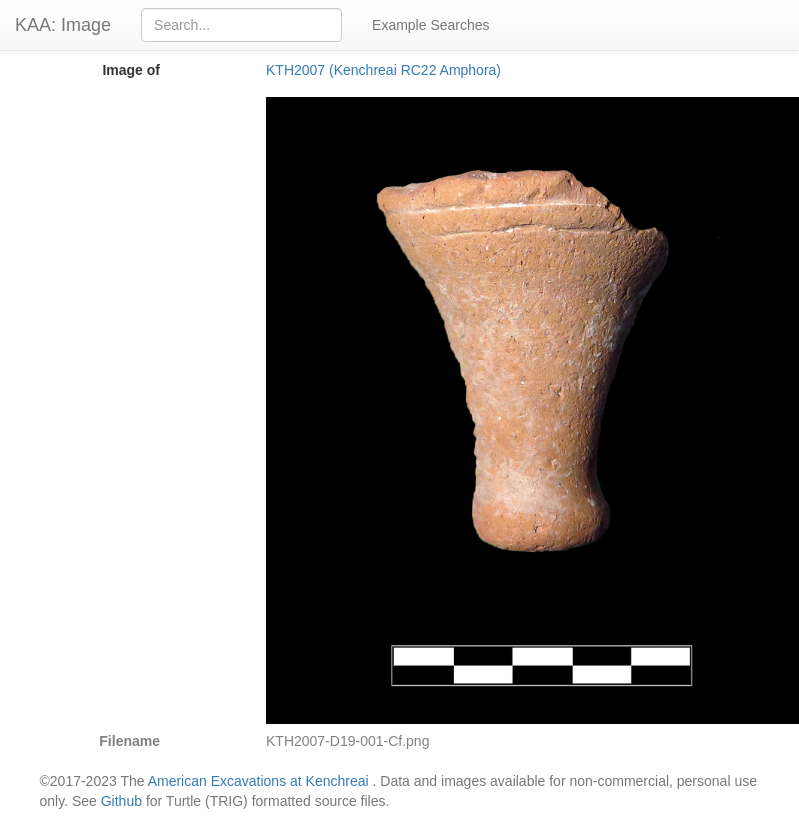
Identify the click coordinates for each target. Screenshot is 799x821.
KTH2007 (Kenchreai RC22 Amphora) (383, 70)
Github (121, 801)
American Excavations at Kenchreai (258, 781)
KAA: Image (63, 25)
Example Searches (431, 25)
